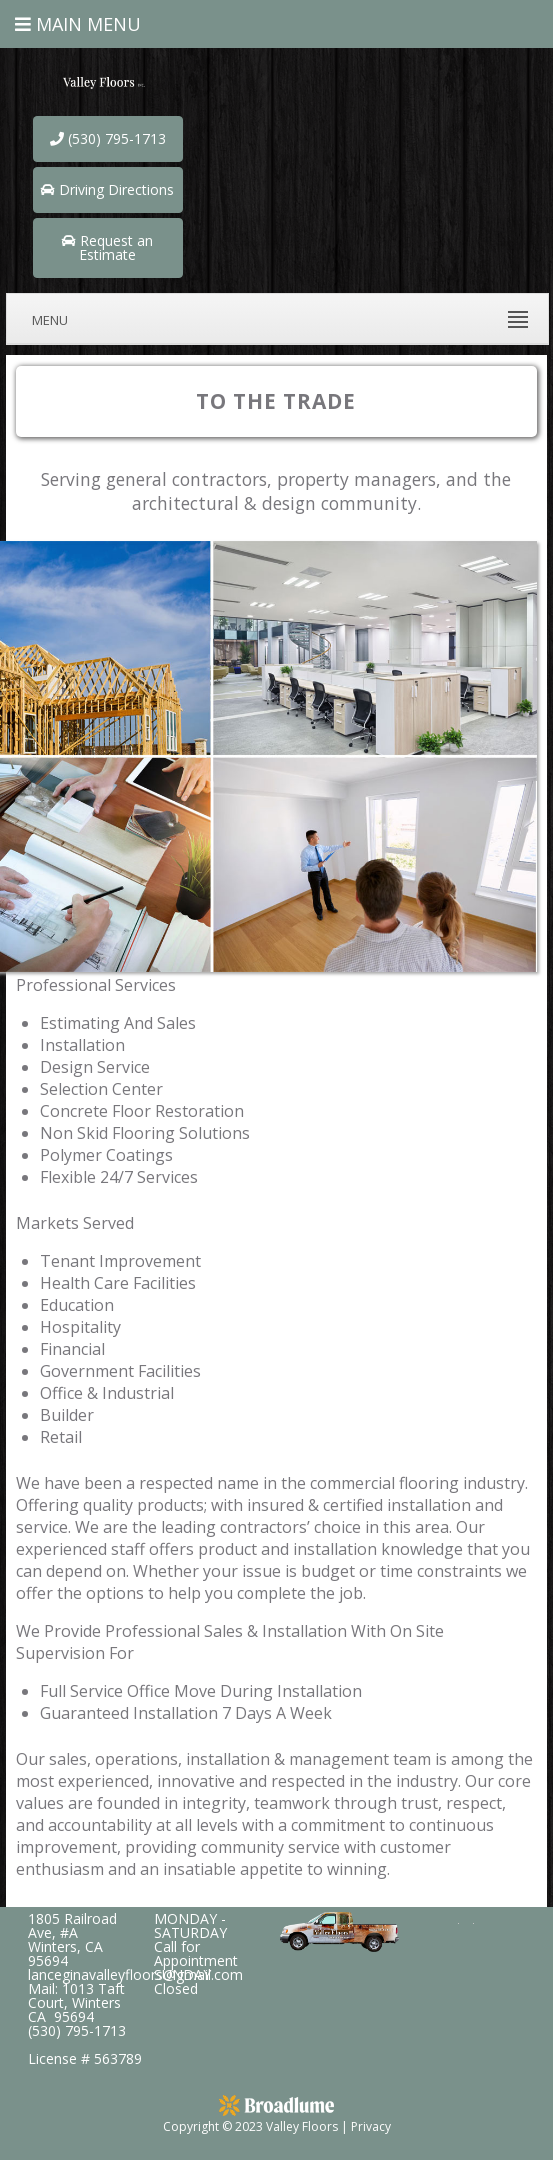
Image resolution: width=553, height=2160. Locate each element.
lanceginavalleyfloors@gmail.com (135, 1974)
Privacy (371, 2126)
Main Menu (78, 24)
